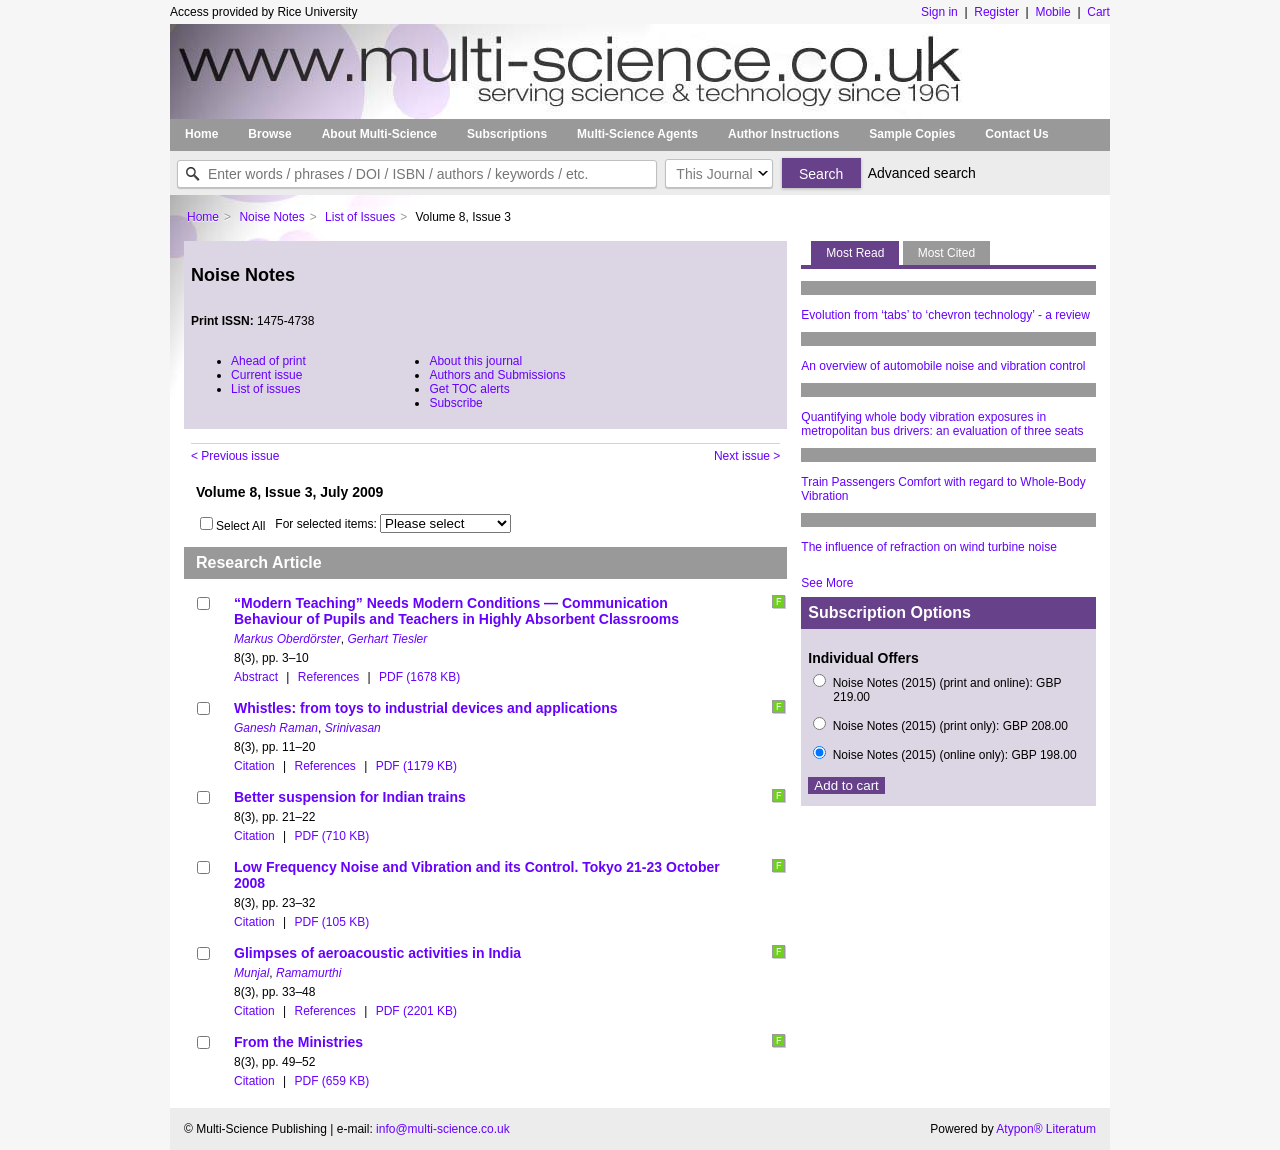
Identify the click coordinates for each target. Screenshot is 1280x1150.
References (328, 677)
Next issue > (747, 456)
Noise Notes (271, 217)
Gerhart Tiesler (387, 639)
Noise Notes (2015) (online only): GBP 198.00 (955, 755)
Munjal (251, 973)
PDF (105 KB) (331, 922)
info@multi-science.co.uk (443, 1129)
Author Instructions (783, 134)
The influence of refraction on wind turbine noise (929, 547)
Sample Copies (912, 134)
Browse (269, 134)
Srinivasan (353, 728)
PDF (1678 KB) (419, 677)
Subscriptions (507, 134)
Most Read (855, 253)
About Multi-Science (379, 134)
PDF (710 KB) (331, 836)
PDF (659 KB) (331, 1081)
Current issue (266, 375)
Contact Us (1016, 134)
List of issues (265, 389)
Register (996, 12)
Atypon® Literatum (1046, 1129)
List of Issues (360, 217)
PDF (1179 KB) (416, 766)
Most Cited (946, 253)
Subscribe (455, 403)
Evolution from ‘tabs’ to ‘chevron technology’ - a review (945, 315)
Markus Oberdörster (287, 639)
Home (201, 134)
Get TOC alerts (469, 389)
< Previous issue (235, 456)
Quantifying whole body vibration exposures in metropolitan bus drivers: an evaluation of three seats (942, 424)
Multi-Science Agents (637, 134)
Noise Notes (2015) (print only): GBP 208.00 (950, 726)
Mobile (1052, 12)
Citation (254, 766)
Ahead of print (268, 361)
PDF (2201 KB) (416, 1011)
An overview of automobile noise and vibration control (943, 366)
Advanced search (922, 173)
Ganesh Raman (276, 728)
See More (827, 583)
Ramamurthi (308, 973)
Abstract (256, 677)
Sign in (939, 12)
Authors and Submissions (497, 375)
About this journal (475, 361)
